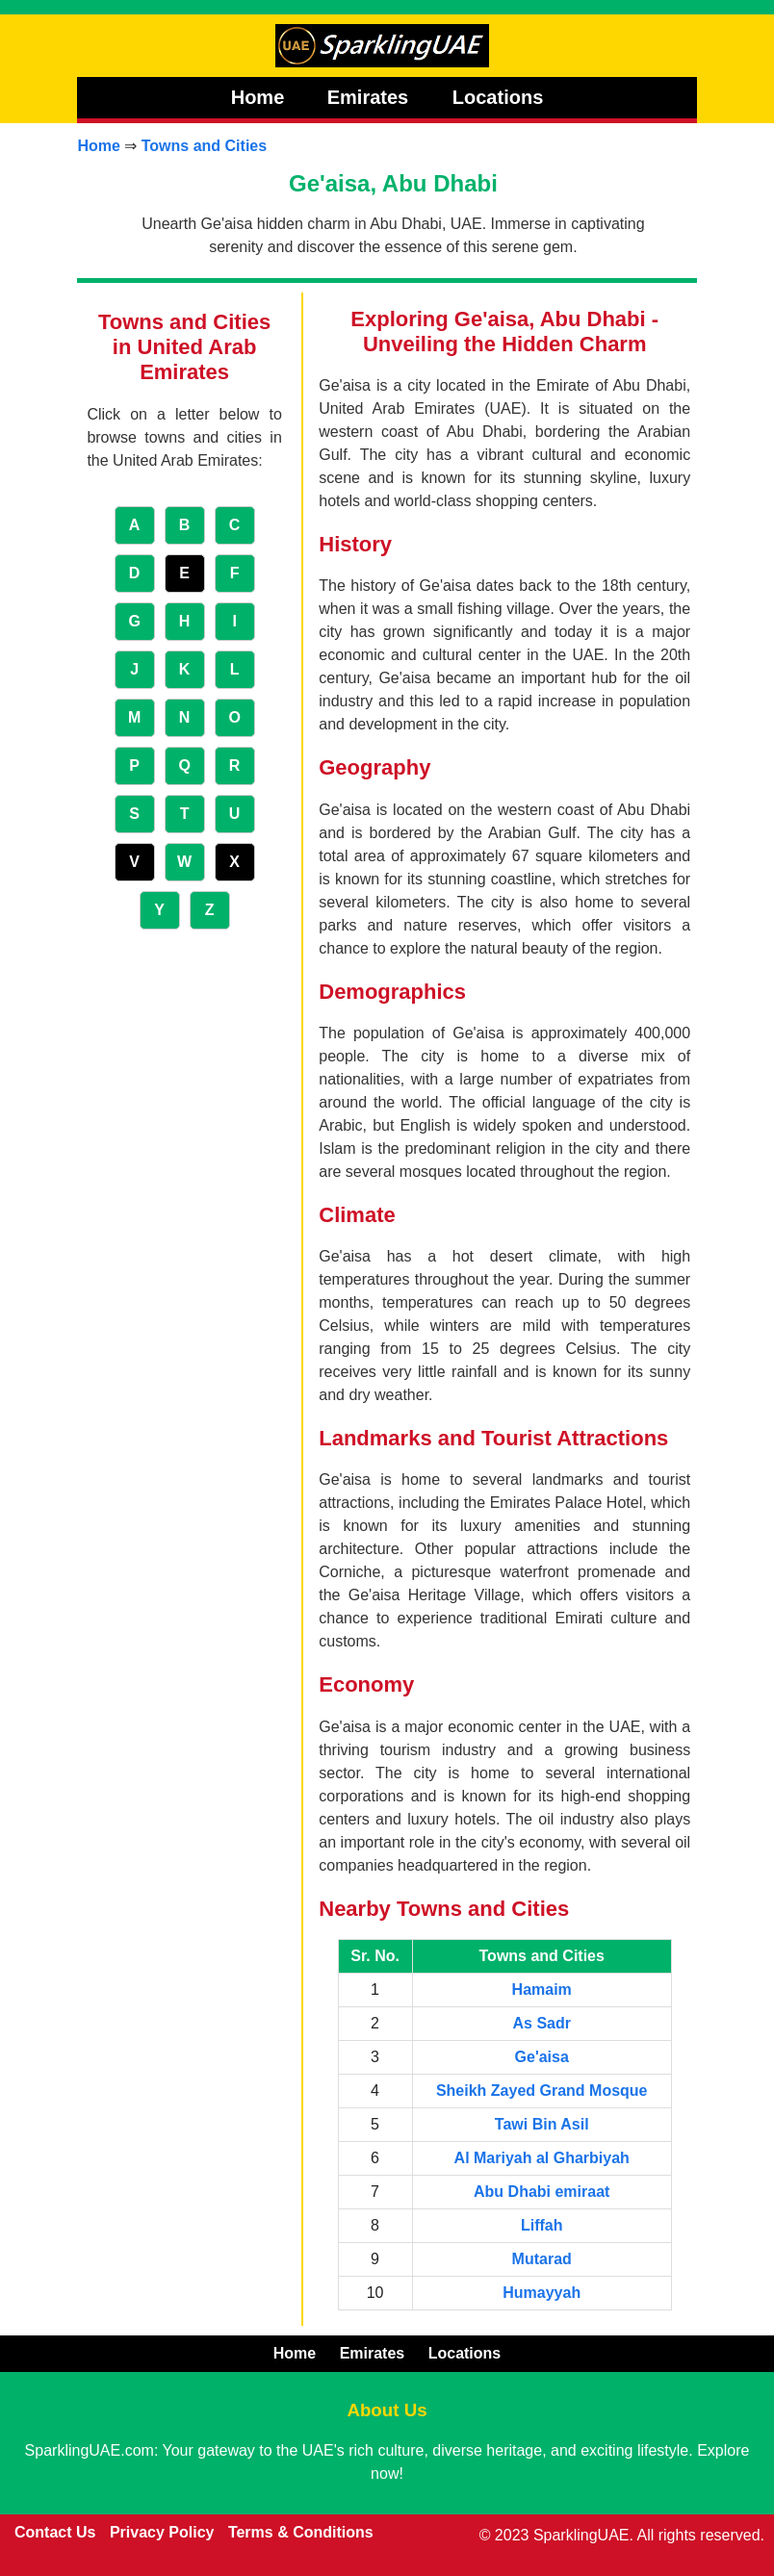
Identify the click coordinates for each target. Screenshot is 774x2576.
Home (258, 97)
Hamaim (542, 1989)
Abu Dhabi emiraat (541, 2191)
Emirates (370, 97)
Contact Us (54, 2532)
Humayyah (541, 2292)
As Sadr (541, 2023)
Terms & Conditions (301, 2532)
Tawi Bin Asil (542, 2124)
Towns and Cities (204, 146)
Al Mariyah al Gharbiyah (542, 2158)
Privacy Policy (162, 2532)
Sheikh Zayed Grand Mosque (542, 2090)
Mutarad (542, 2259)
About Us (386, 2410)
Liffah (542, 2225)
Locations (497, 97)
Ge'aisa (542, 2057)
